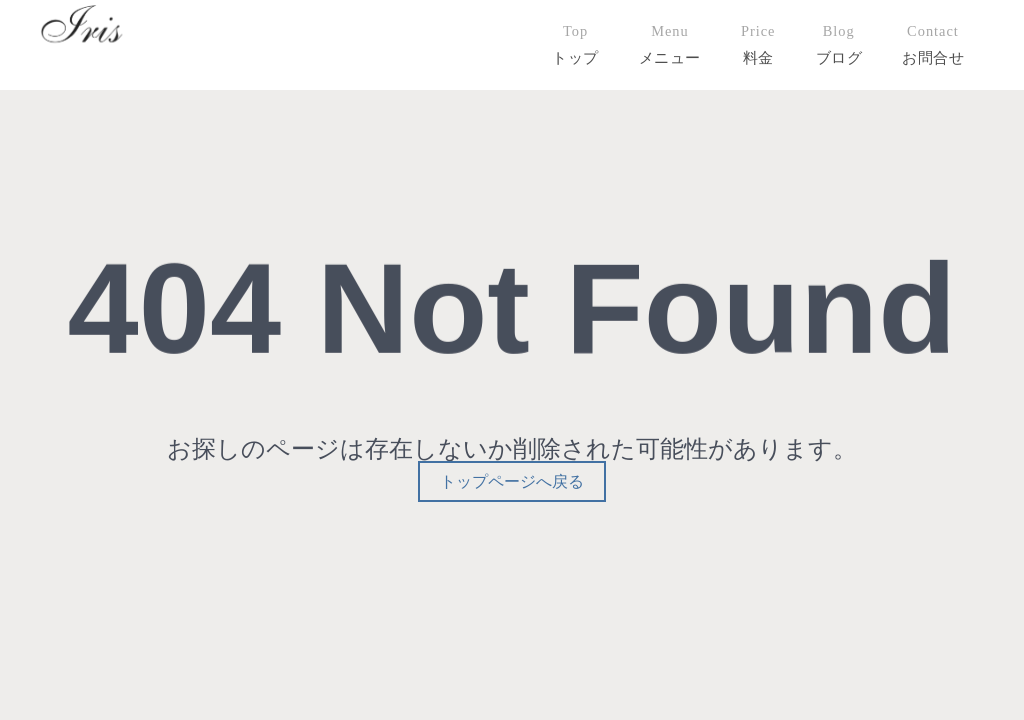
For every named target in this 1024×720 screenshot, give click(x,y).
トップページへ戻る (512, 481)
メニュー (670, 57)
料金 (758, 57)
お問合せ (933, 57)
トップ (575, 57)
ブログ (839, 57)
